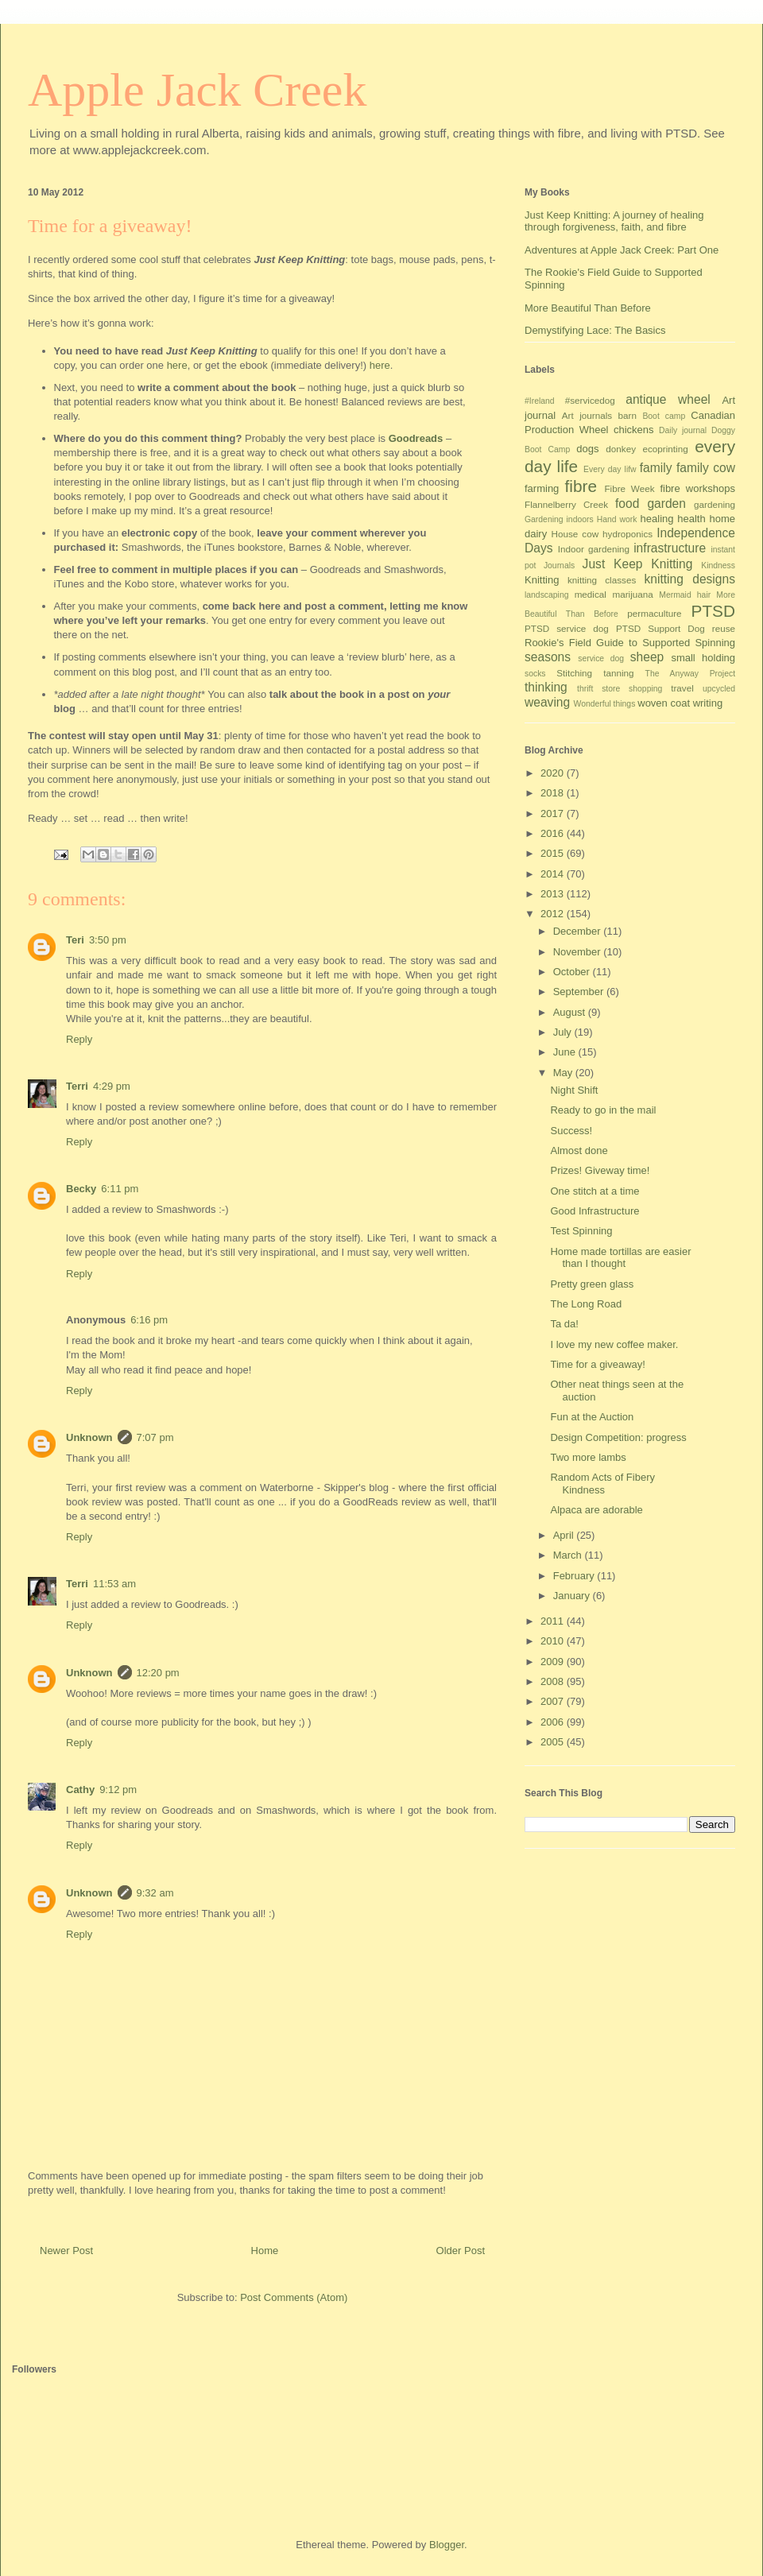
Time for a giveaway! (597, 1364)
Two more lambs (588, 1457)
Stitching (574, 673)
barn (627, 415)
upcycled (719, 688)
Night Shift (574, 1090)
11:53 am (114, 1584)
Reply (79, 1039)
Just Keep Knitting (638, 564)
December (578, 931)
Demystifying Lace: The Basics (595, 330)
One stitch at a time (594, 1191)
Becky (81, 1189)
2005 (553, 1742)
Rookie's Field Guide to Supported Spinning (630, 643)
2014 (553, 874)
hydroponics (627, 534)
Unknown (89, 1437)
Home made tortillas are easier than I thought (620, 1257)
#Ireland (540, 401)
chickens (634, 430)
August (570, 1012)
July (564, 1032)
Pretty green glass (591, 1284)
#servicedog (590, 400)
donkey (621, 449)
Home (265, 2250)
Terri (77, 1086)
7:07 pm (155, 1437)
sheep (647, 657)
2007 (553, 1701)
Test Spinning (581, 1231)
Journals (559, 565)
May (564, 1073)
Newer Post (66, 2250)
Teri (75, 940)
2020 (553, 773)
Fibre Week (629, 488)
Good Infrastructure (594, 1211)
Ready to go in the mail (603, 1110)
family (656, 468)
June (566, 1052)
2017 (553, 813)
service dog (601, 658)
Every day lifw (610, 469)
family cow (705, 468)
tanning (618, 673)
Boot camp (663, 416)
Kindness (718, 565)
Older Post (460, 2250)
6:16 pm (149, 1320)
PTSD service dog (567, 628)
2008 (553, 1681)
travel (682, 688)
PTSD (713, 611)
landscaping (546, 595)
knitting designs (689, 579)
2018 (553, 793)
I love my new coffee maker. (614, 1344)
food (627, 503)
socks (535, 673)
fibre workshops (697, 488)
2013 (553, 894)
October (573, 972)
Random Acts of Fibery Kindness (602, 1483)
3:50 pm (107, 940)
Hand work (617, 519)
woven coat (663, 703)
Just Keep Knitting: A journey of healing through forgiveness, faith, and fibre (614, 221)
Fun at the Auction (591, 1417)
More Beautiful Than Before (588, 308)
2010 (553, 1641)
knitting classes (601, 580)
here (177, 365)
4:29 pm (111, 1086)
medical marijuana (614, 594)
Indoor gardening (593, 549)
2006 (553, 1722)
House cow (575, 534)
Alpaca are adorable (596, 1510)
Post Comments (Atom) (293, 2297)
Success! (571, 1131)
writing (708, 703)
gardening (714, 504)
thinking (546, 687)
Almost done (578, 1150)
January (573, 1596)
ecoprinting (665, 449)
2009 (553, 1662)
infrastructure (669, 548)
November (578, 952)
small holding (703, 658)
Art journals (587, 415)
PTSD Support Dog (660, 628)
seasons (548, 657)
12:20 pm (158, 1673)
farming (542, 488)
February (575, 1576)
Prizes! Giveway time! (599, 1170)
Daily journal (683, 430)
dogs (587, 449)
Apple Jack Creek (197, 90)
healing (657, 519)
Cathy (80, 1789)
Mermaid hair (685, 595)
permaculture (654, 613)
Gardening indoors (559, 519)
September (579, 991)
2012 (553, 914)
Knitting (542, 580)
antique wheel (668, 399)
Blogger (446, 2545)
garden (666, 503)
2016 (553, 833)
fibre (581, 486)
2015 (553, 853)
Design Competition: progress (618, 1437)
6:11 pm (119, 1189)
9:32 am (155, 1893)
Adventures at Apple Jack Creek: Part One (621, 250)
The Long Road (586, 1304)
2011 (553, 1621)
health (691, 519)
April (565, 1535)
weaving (547, 702)
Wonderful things (605, 703)
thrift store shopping (619, 688)
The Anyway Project (690, 673)
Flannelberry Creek (566, 504)
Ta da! (564, 1324)
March (569, 1555)
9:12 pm (118, 1789)
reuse (723, 628)
